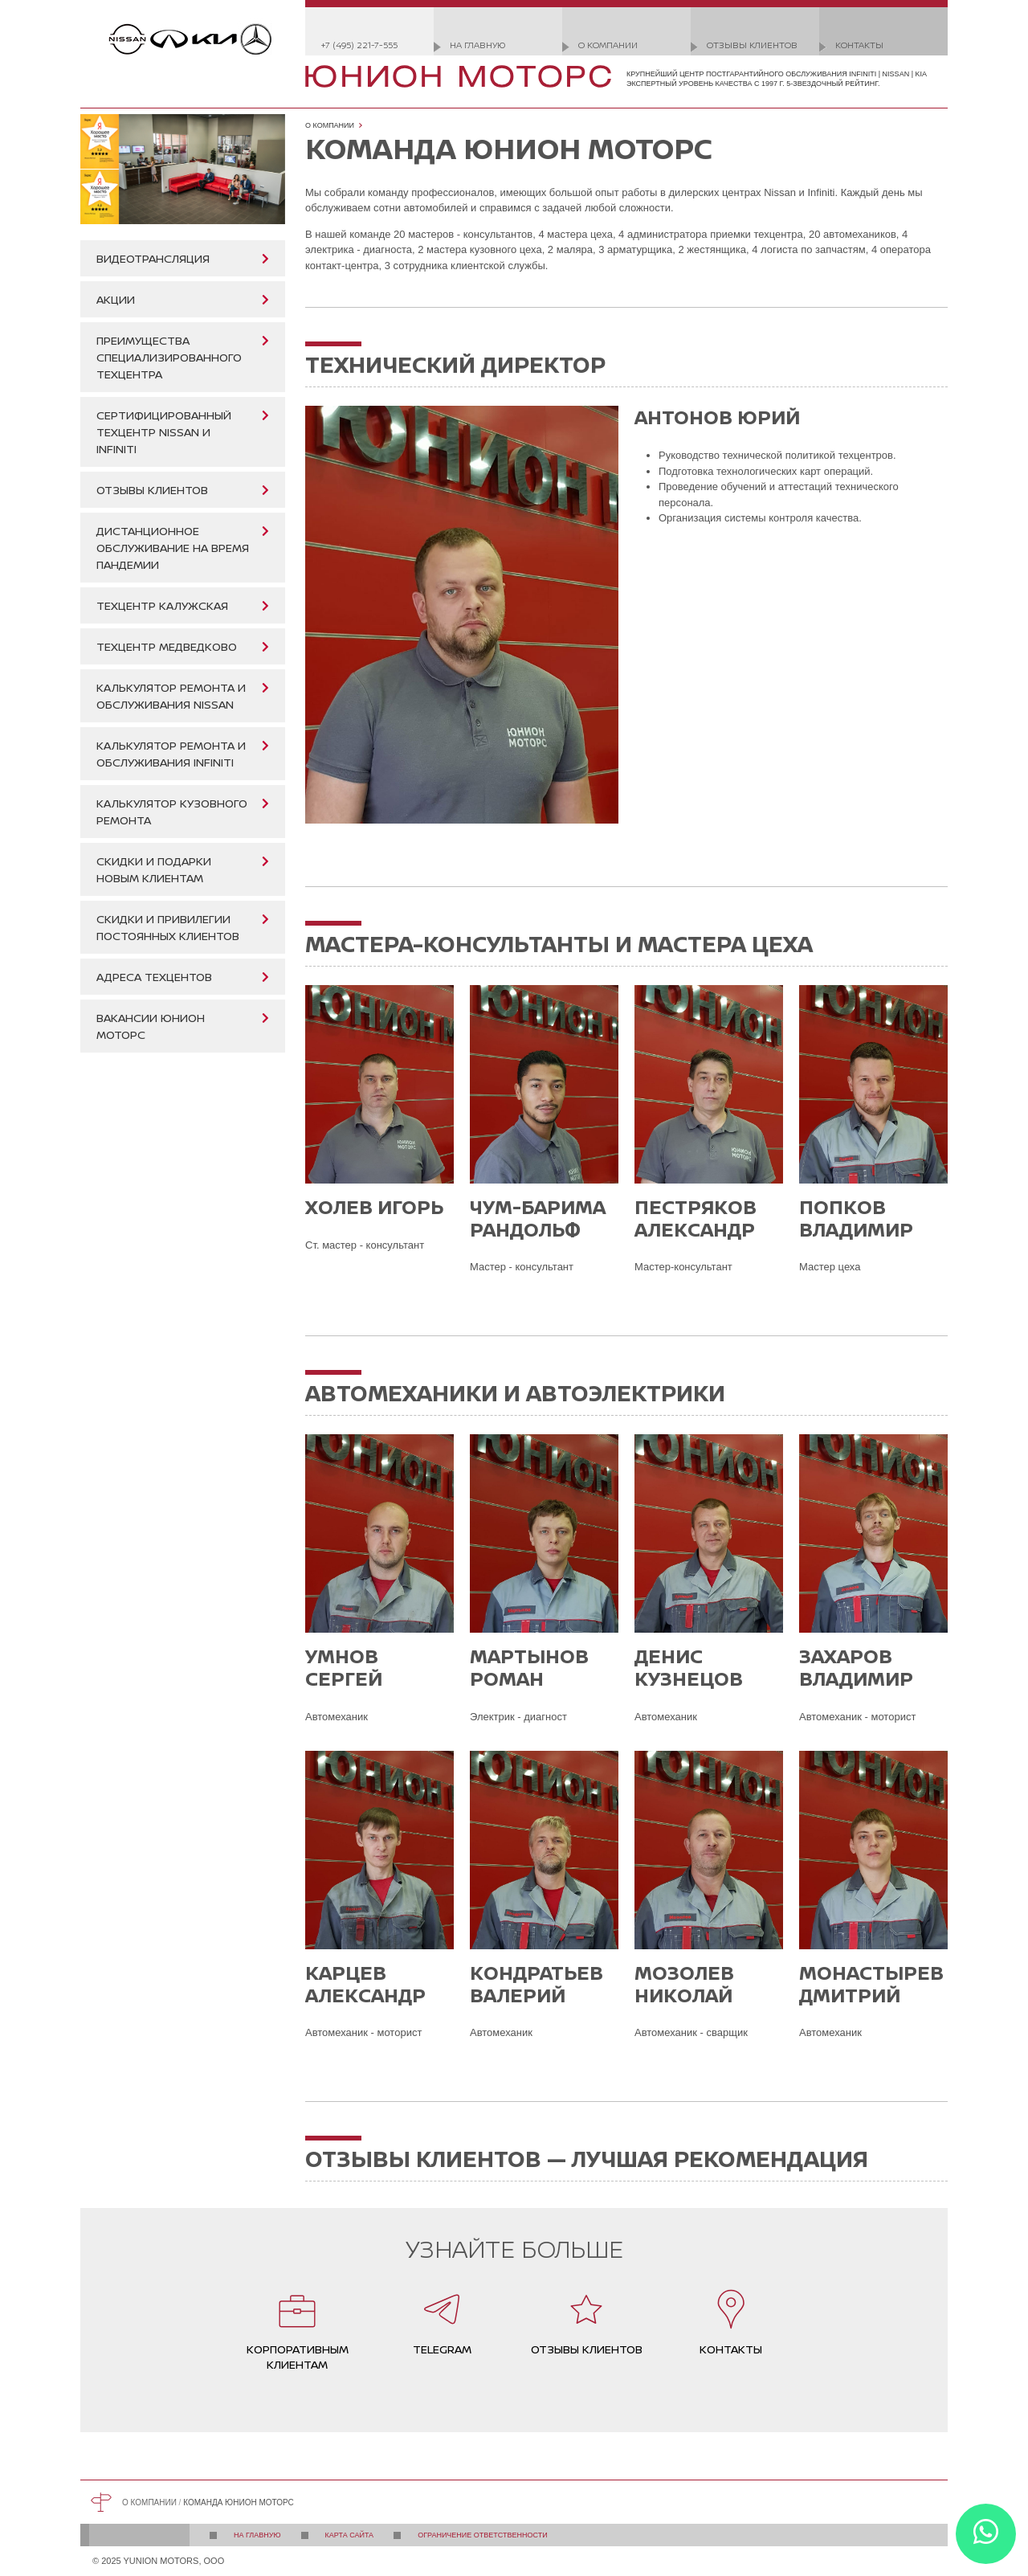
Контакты (859, 45)
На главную (477, 45)
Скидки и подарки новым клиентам (153, 869)
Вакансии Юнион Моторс (150, 1026)
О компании (608, 45)
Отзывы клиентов (752, 45)
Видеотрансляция (153, 258)
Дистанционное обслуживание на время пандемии (172, 547)
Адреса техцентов (154, 976)
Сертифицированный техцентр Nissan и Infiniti (163, 431)
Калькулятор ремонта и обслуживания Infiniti (171, 754)
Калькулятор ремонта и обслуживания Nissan (171, 696)
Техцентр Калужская (162, 605)
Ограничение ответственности (483, 2535)
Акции (115, 299)
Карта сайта (349, 2535)
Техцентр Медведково (166, 646)
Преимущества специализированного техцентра (169, 357)
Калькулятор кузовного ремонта (171, 811)
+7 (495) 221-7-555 (359, 45)
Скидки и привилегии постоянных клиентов (167, 927)
